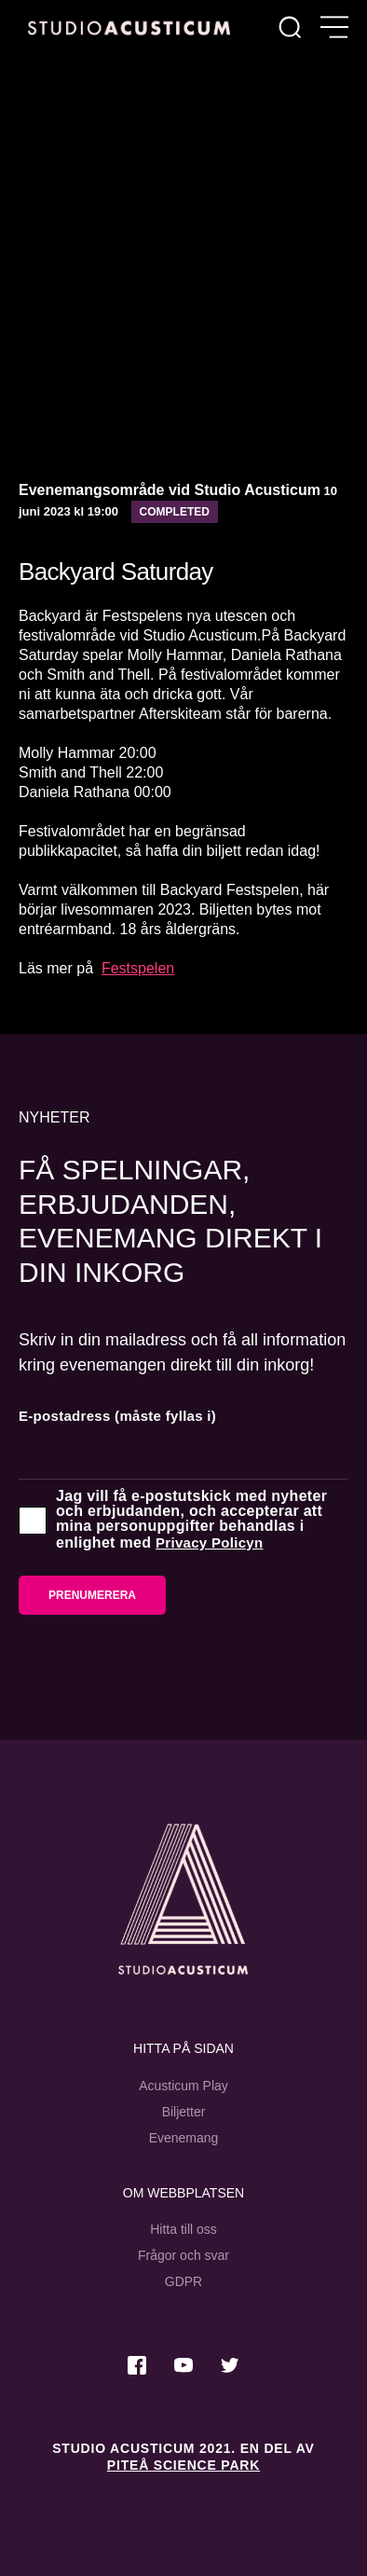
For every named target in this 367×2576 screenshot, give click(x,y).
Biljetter (184, 2111)
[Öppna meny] (334, 28)
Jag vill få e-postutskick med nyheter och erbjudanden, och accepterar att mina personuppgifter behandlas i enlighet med (191, 1519)
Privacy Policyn (209, 1542)
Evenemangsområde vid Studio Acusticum (169, 490)
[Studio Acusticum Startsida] (183, 1900)
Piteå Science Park (183, 2465)
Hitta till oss (183, 2229)
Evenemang (184, 2137)
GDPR (183, 2281)
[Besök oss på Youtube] (183, 2365)
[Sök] (290, 28)
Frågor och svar (183, 2255)
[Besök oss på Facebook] (137, 2365)
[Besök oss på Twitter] (230, 2365)
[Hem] (129, 28)
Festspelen (138, 968)
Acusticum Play (183, 2085)
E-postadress (117, 1416)
